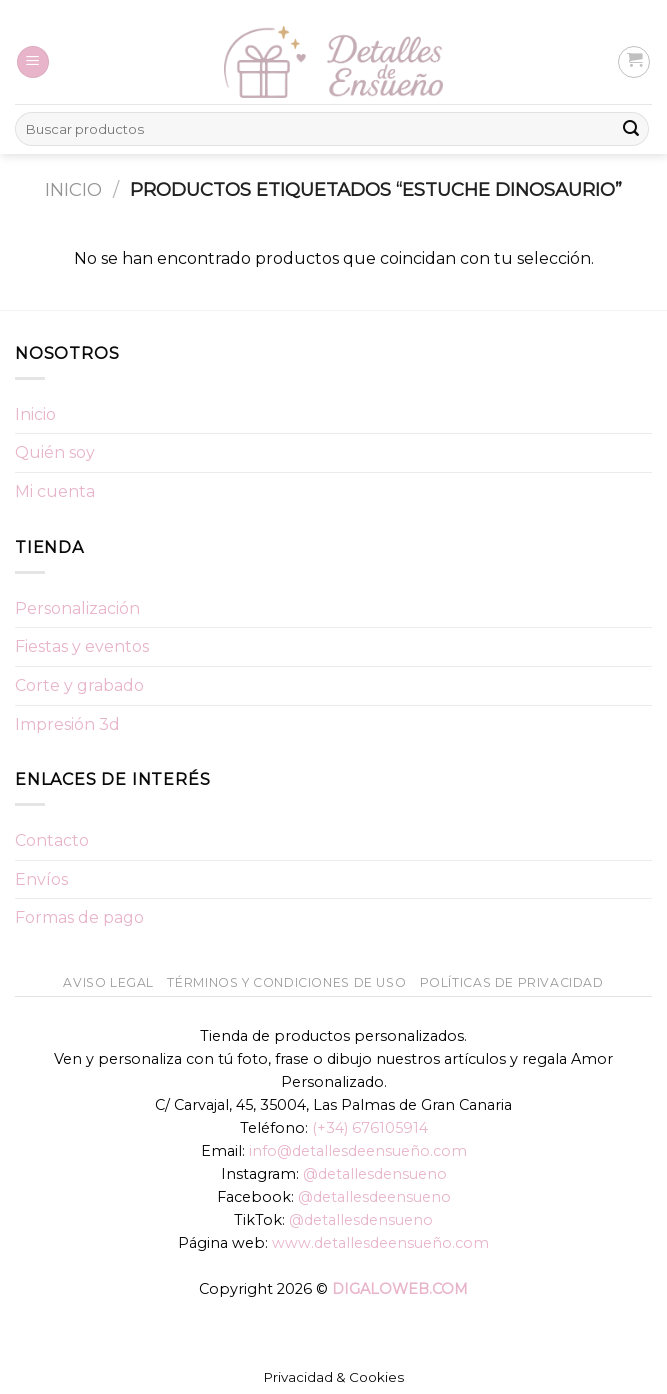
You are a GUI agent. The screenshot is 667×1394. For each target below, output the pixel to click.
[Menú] (33, 62)
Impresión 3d (67, 724)
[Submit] (631, 129)
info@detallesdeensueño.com (358, 1151)
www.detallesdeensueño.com (380, 1243)
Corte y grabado (79, 685)
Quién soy (55, 452)
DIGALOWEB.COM (400, 1289)
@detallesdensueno (375, 1174)
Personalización (77, 608)
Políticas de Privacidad (512, 982)
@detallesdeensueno (374, 1197)
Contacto (52, 840)
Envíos (41, 879)
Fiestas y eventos (82, 646)
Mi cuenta (55, 491)
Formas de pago (79, 917)
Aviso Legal (108, 982)
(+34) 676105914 (370, 1128)
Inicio (73, 189)
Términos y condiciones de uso (286, 982)
